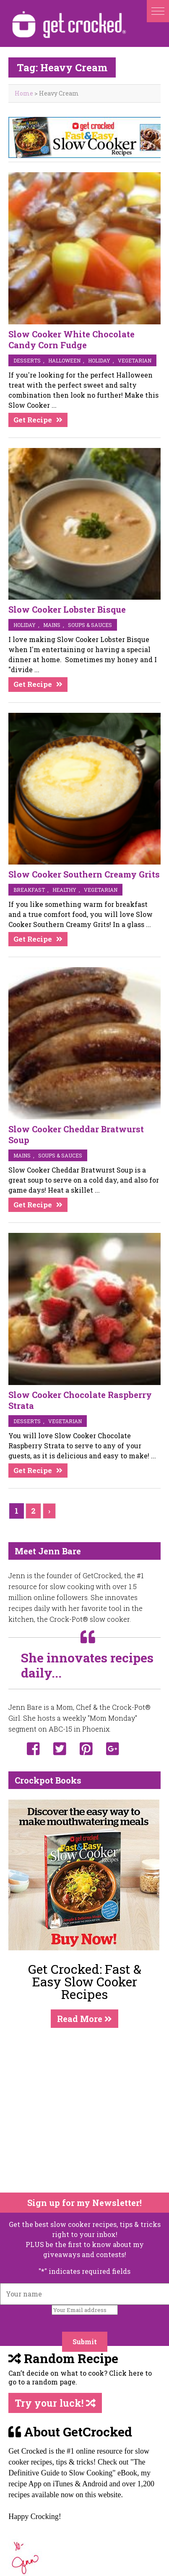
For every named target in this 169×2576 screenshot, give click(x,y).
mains (51, 624)
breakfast (29, 889)
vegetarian (134, 360)
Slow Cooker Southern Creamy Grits (84, 874)
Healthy (64, 889)
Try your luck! (55, 2403)
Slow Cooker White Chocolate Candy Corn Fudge (71, 339)
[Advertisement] (79, 2110)
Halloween (64, 360)
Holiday (99, 360)
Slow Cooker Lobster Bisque (67, 609)
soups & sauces (90, 624)
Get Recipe (32, 420)
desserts (27, 360)
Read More (84, 2018)
